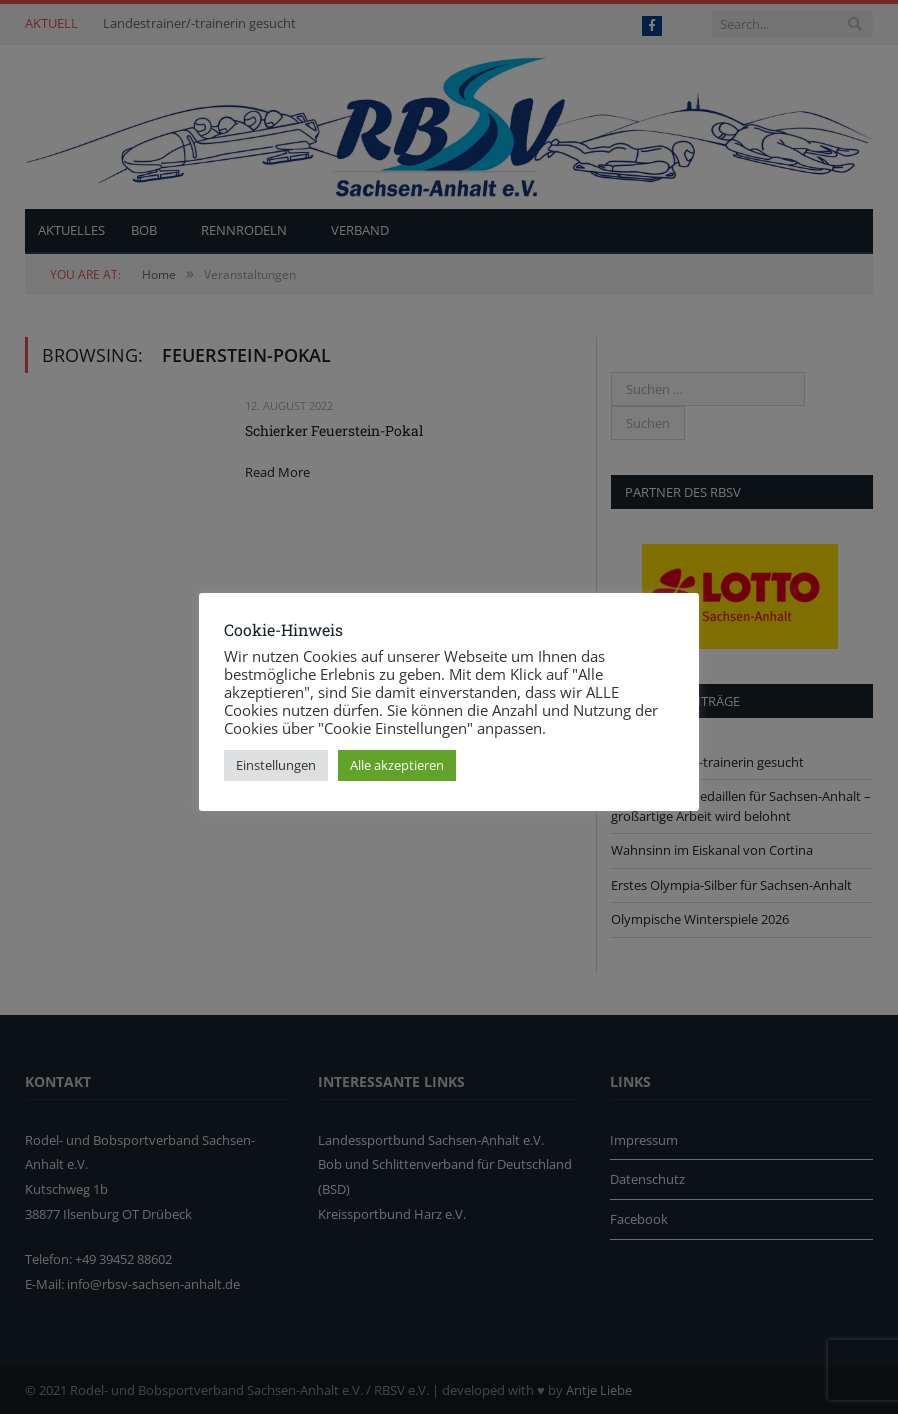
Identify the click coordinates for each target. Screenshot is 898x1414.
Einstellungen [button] (276, 765)
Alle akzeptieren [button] (397, 765)
